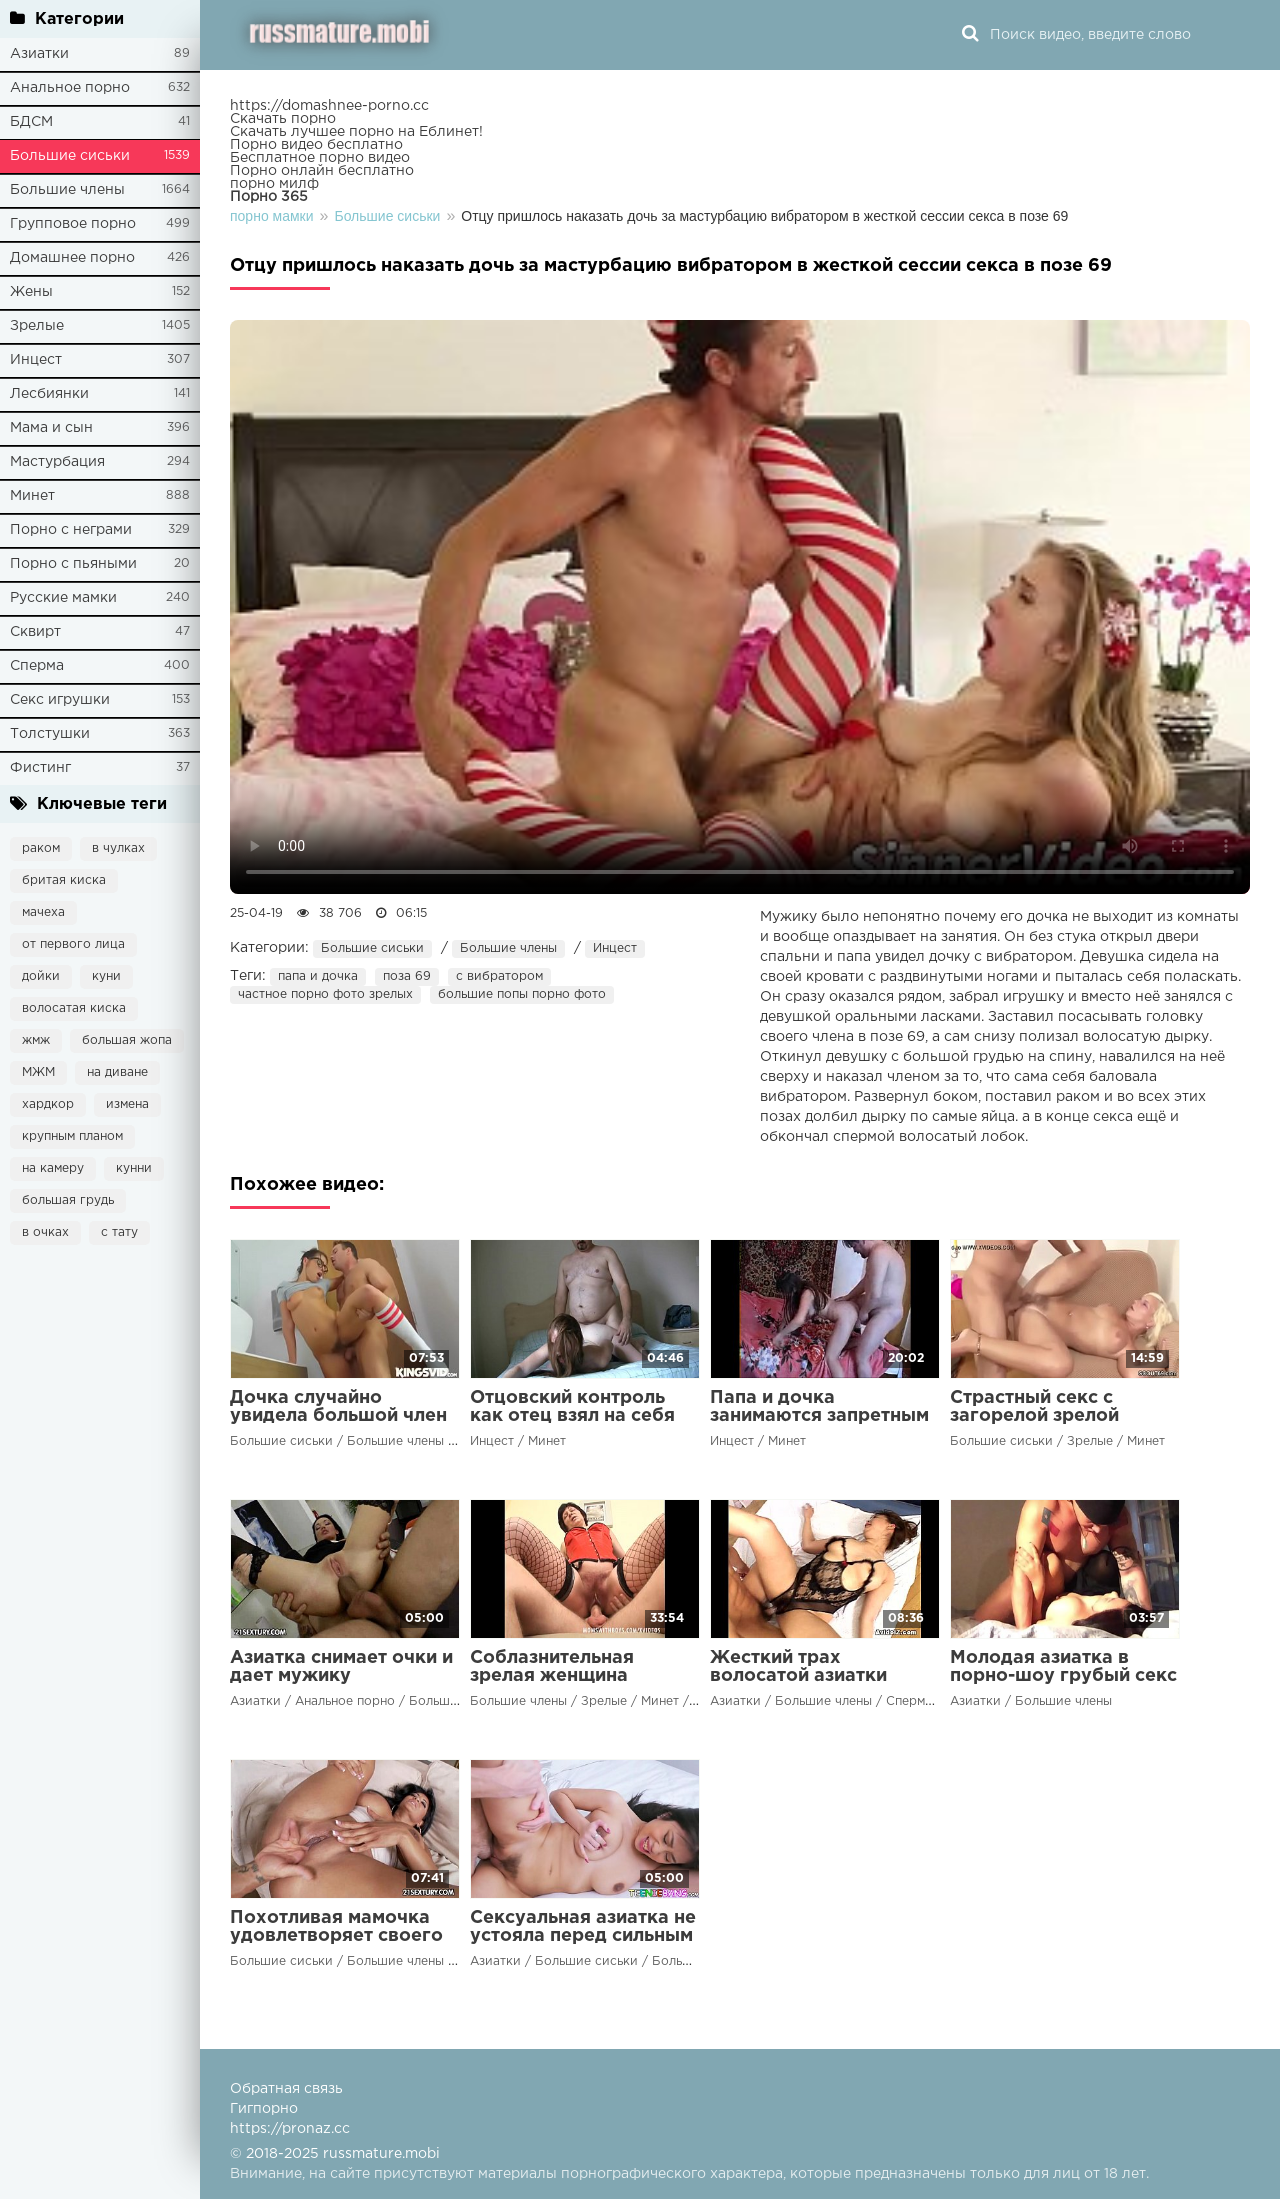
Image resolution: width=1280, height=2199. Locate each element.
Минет (32, 496)
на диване (117, 1072)
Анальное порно (70, 88)
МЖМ (38, 1072)
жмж (36, 1040)
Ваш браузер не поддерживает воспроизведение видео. (740, 607)
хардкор (48, 1104)
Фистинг (40, 768)
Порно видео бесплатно (316, 145)
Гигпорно (264, 2109)
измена (127, 1104)
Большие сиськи (70, 156)
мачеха (43, 912)
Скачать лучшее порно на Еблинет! (356, 132)
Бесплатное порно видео (320, 158)
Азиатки (39, 54)
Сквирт (35, 632)
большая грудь (68, 1200)
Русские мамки (63, 598)
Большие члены (67, 190)
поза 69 (407, 976)
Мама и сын (51, 428)
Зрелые (37, 326)
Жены (31, 292)
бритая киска (64, 880)
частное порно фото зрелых (325, 994)
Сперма (37, 666)
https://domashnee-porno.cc (329, 106)
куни (106, 976)
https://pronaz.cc (290, 2129)
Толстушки (50, 734)
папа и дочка (318, 976)
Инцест (36, 360)
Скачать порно (283, 119)
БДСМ (31, 122)
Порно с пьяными (73, 564)
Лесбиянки (49, 394)
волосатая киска (74, 1008)
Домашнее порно (72, 258)
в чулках (118, 848)
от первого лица (73, 944)
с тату (119, 1232)
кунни (134, 1168)
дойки (41, 976)
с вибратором (499, 976)
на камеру (53, 1168)
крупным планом (72, 1136)
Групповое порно (73, 224)
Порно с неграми (71, 530)
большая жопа (127, 1040)
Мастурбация (57, 462)
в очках (45, 1232)
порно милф (274, 184)
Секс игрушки (60, 700)
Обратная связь (286, 2089)
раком (41, 848)
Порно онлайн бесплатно (322, 171)
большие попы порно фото (522, 994)
